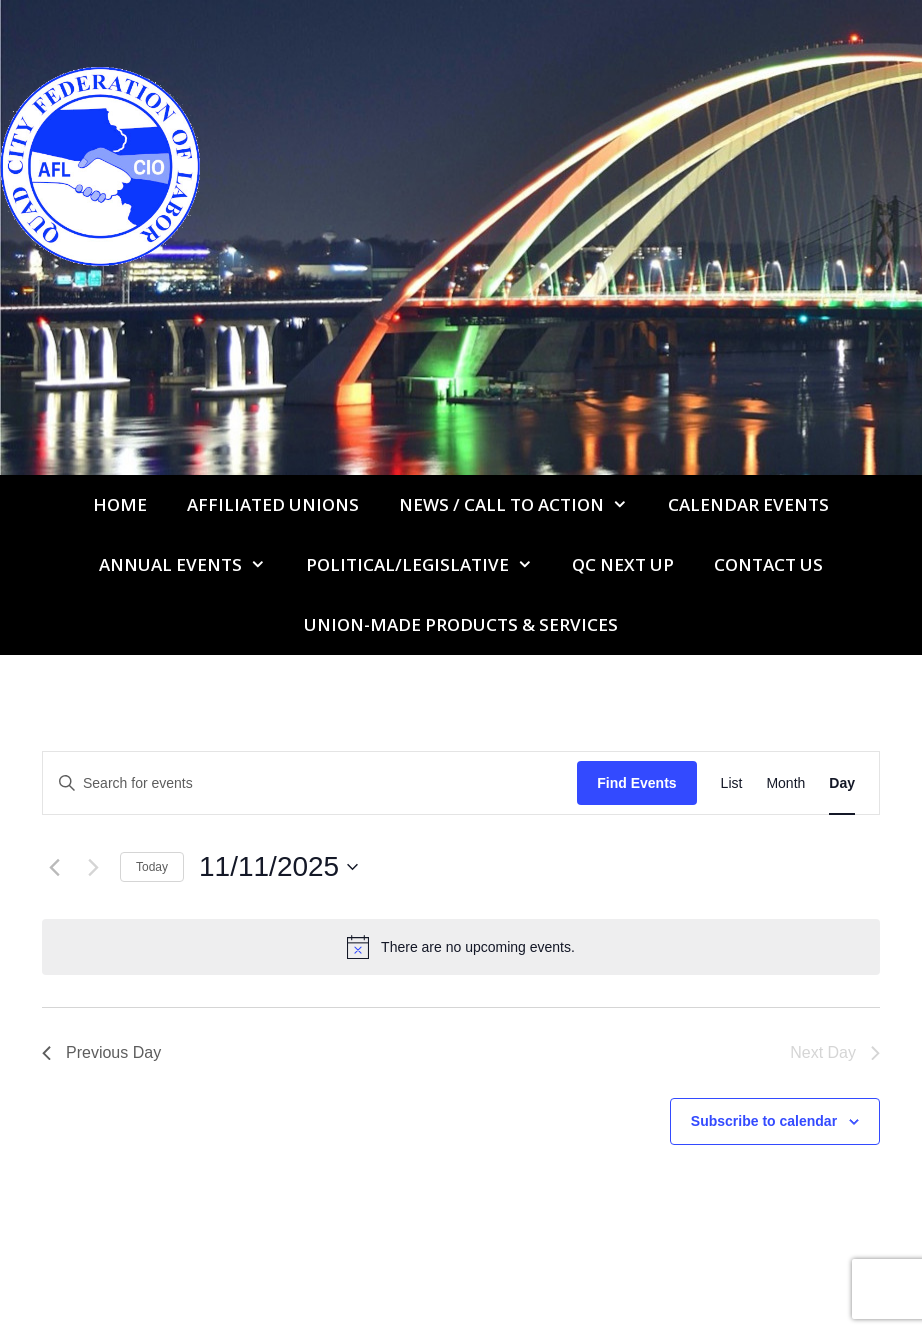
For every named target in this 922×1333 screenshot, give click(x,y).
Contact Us (768, 564)
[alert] (461, 947)
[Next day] (93, 867)
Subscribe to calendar (764, 1121)
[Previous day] (54, 867)
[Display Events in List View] (732, 783)
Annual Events (192, 565)
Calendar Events (748, 504)
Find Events (636, 783)
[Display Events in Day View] (842, 783)
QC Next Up (623, 564)
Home (120, 504)
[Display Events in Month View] (785, 783)
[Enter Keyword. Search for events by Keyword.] (310, 783)
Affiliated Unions (273, 504)
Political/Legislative (429, 565)
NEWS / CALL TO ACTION (523, 505)
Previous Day (101, 1052)
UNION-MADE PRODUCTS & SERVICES (461, 624)
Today (152, 867)
